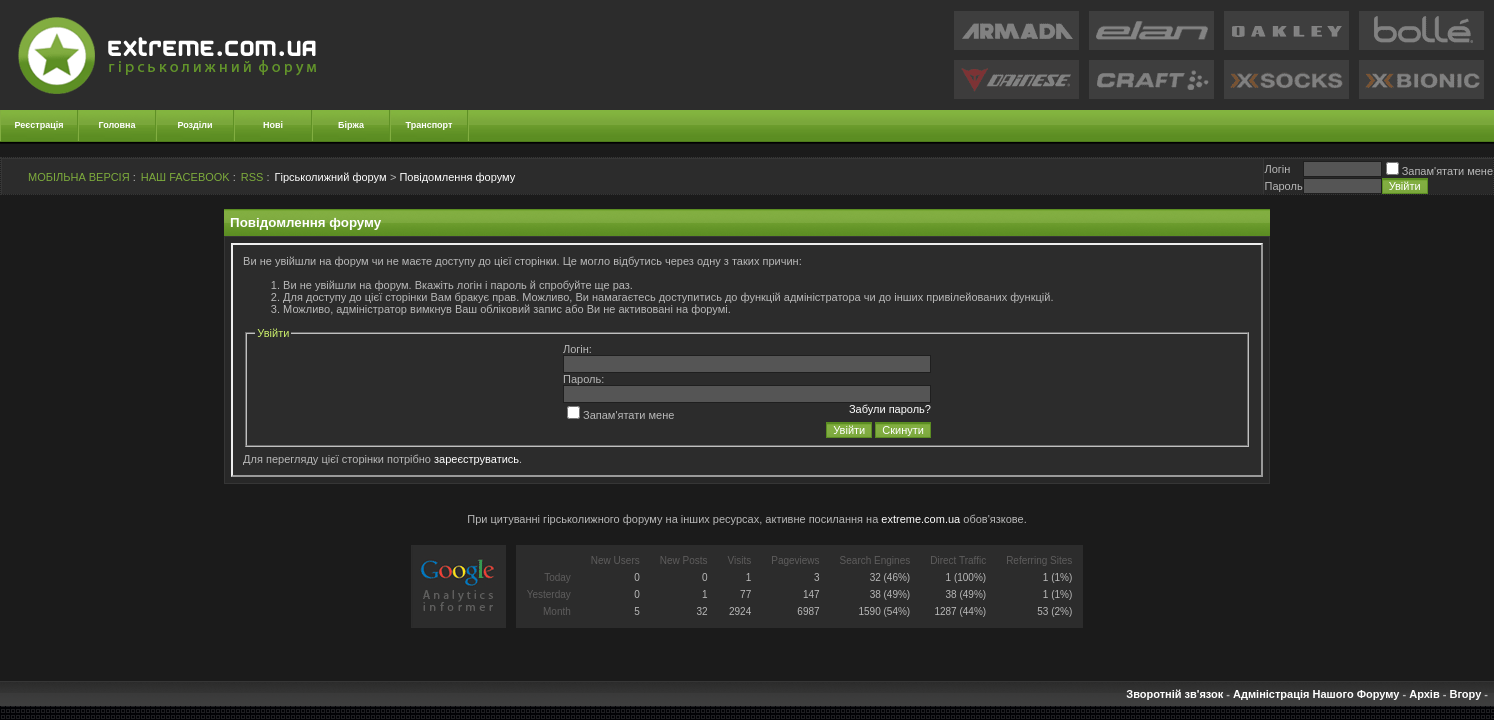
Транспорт (429, 125)
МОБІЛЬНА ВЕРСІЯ (79, 177)
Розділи (194, 125)
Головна (117, 125)
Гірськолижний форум (331, 177)
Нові (273, 125)
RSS (252, 177)
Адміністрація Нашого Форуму (1316, 694)
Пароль (1283, 186)
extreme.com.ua (920, 519)
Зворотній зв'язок (1174, 694)
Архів (1424, 694)
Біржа (351, 125)
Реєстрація (39, 125)
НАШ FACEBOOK (185, 177)
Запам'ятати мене (1439, 171)
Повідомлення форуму (457, 177)
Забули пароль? (890, 409)
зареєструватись (476, 459)
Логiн (1277, 169)
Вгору (1465, 694)
